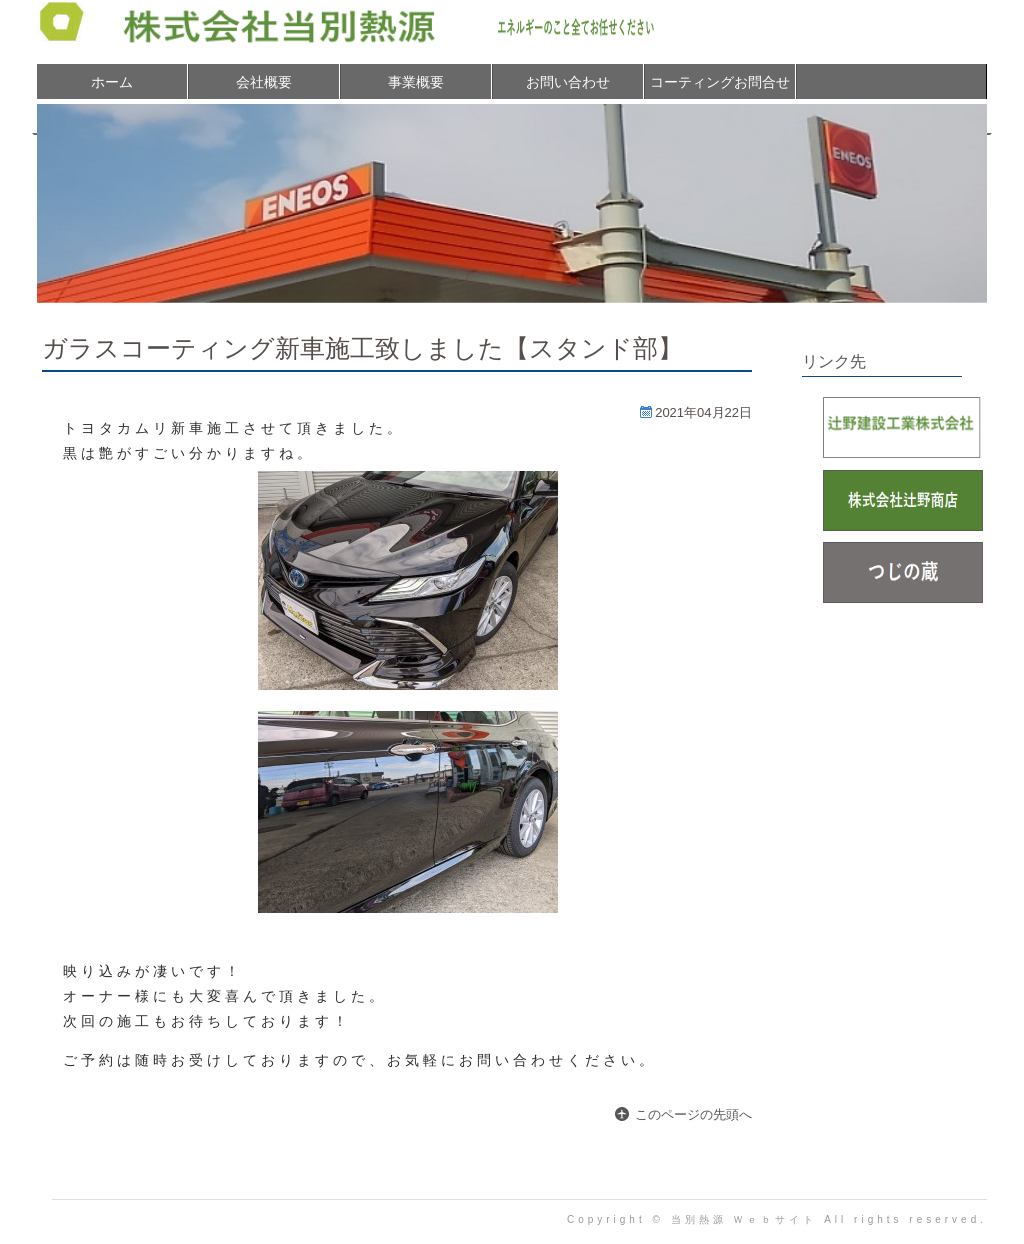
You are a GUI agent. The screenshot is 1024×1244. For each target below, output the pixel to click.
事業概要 (416, 82)
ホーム (112, 82)
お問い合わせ (568, 82)
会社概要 (264, 82)
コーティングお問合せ (720, 82)
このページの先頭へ (693, 1114)
